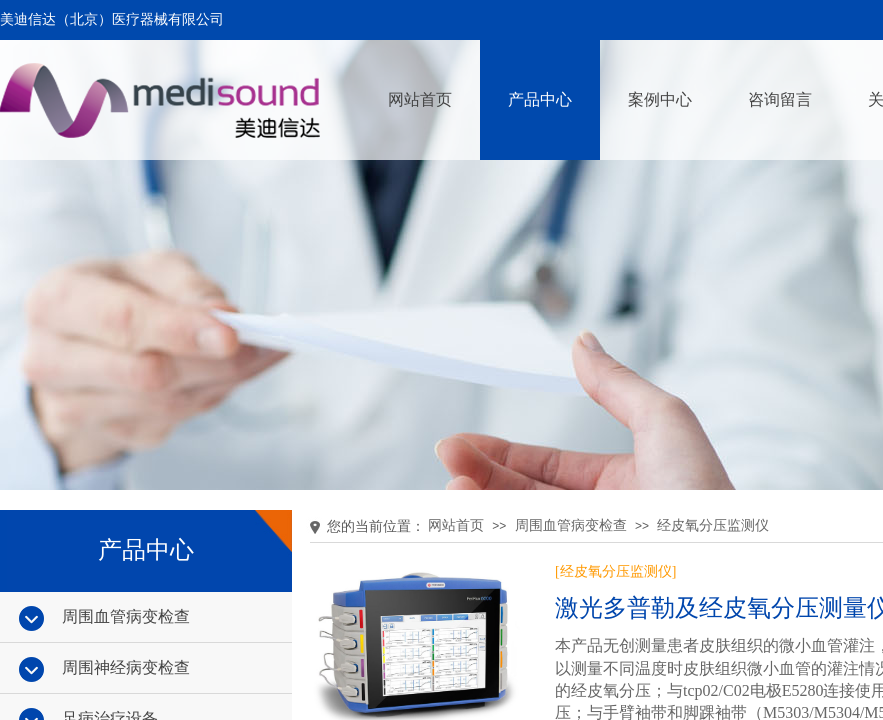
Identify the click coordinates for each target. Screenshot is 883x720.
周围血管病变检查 (571, 525)
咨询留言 (780, 99)
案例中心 (660, 99)
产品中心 (540, 99)
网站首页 (420, 99)
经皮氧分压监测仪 (713, 525)
